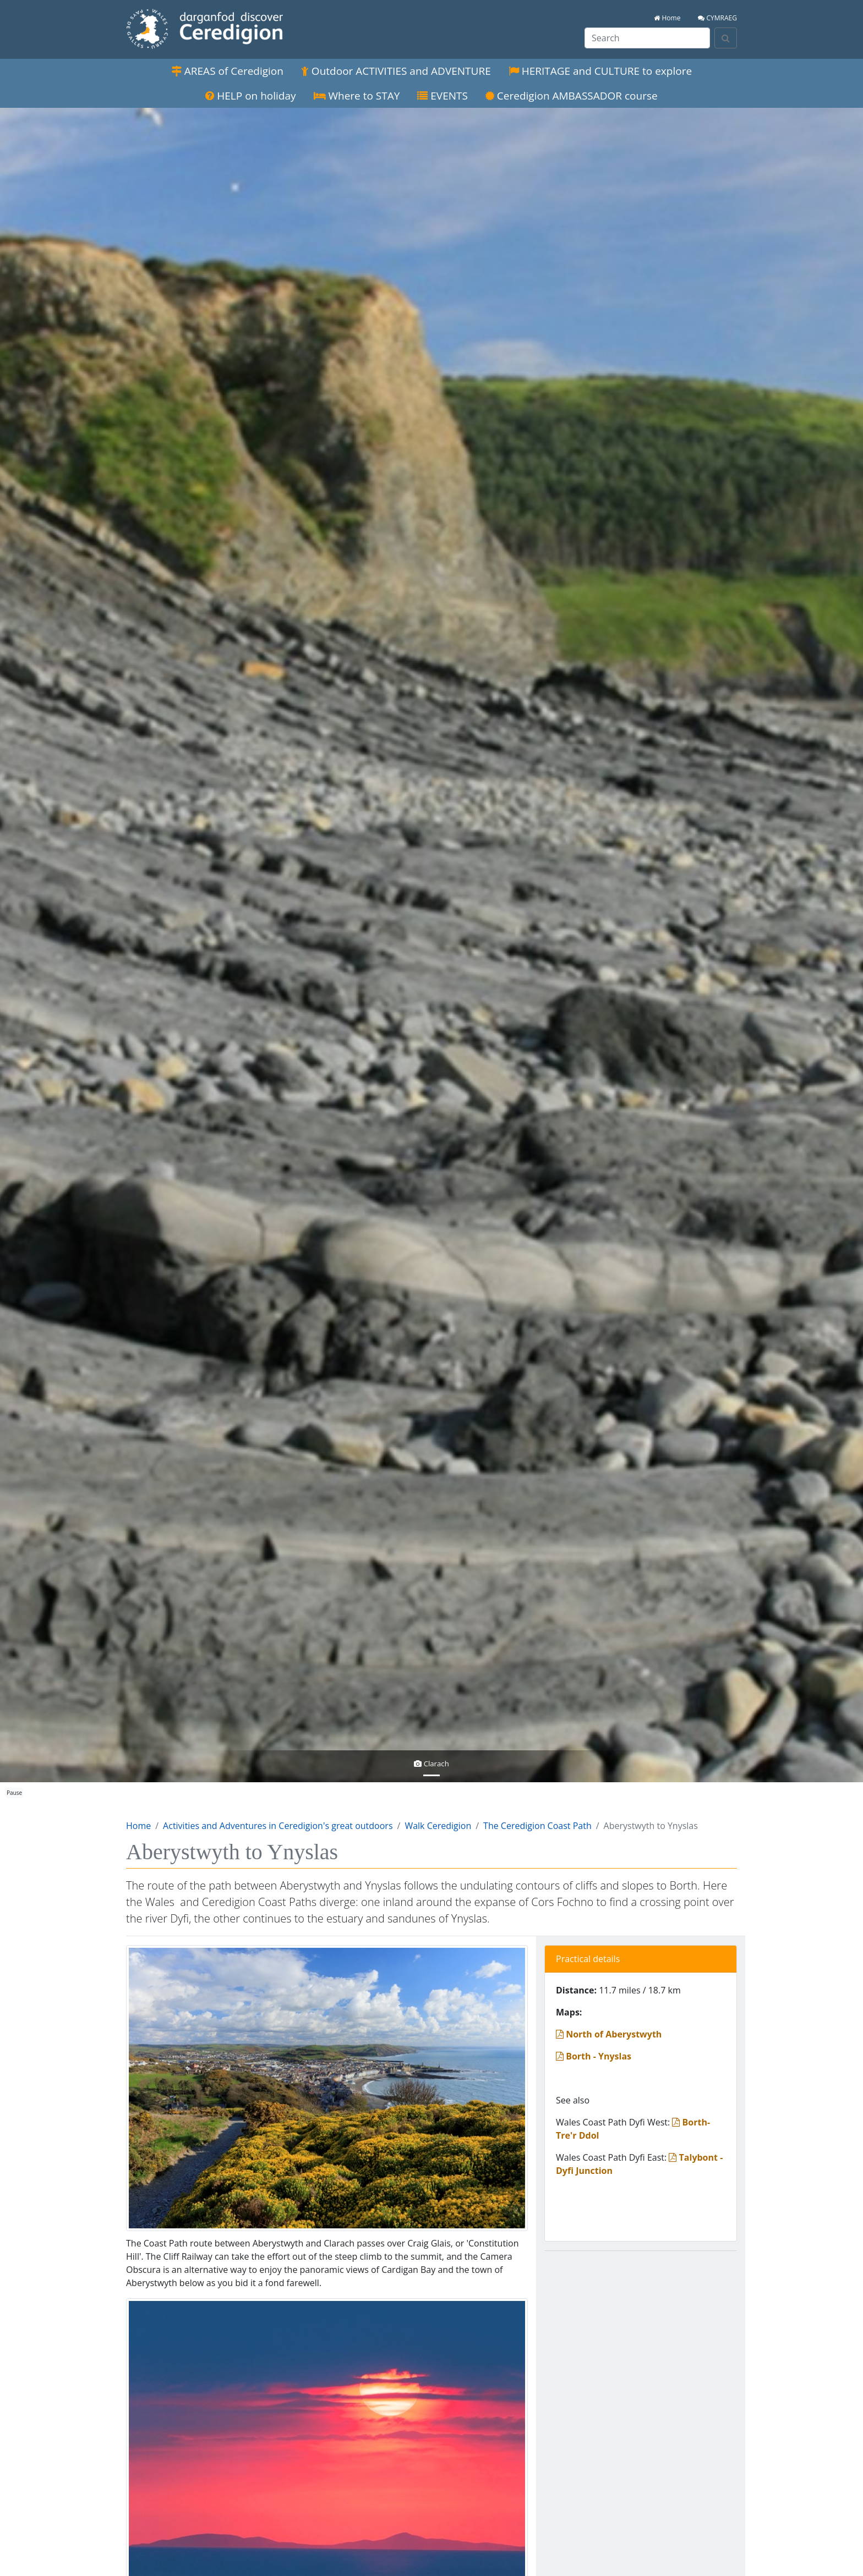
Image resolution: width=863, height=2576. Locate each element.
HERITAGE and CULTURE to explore (600, 71)
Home (667, 18)
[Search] (725, 38)
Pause (14, 1793)
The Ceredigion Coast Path (537, 1826)
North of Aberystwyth (609, 2034)
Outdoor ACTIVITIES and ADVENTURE (396, 71)
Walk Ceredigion (438, 1826)
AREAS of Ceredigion (227, 71)
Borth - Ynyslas (593, 2056)
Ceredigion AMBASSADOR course (571, 96)
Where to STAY (357, 96)
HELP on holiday (250, 96)
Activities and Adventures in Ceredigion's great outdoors (277, 1826)
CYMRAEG (717, 18)
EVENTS (442, 96)
